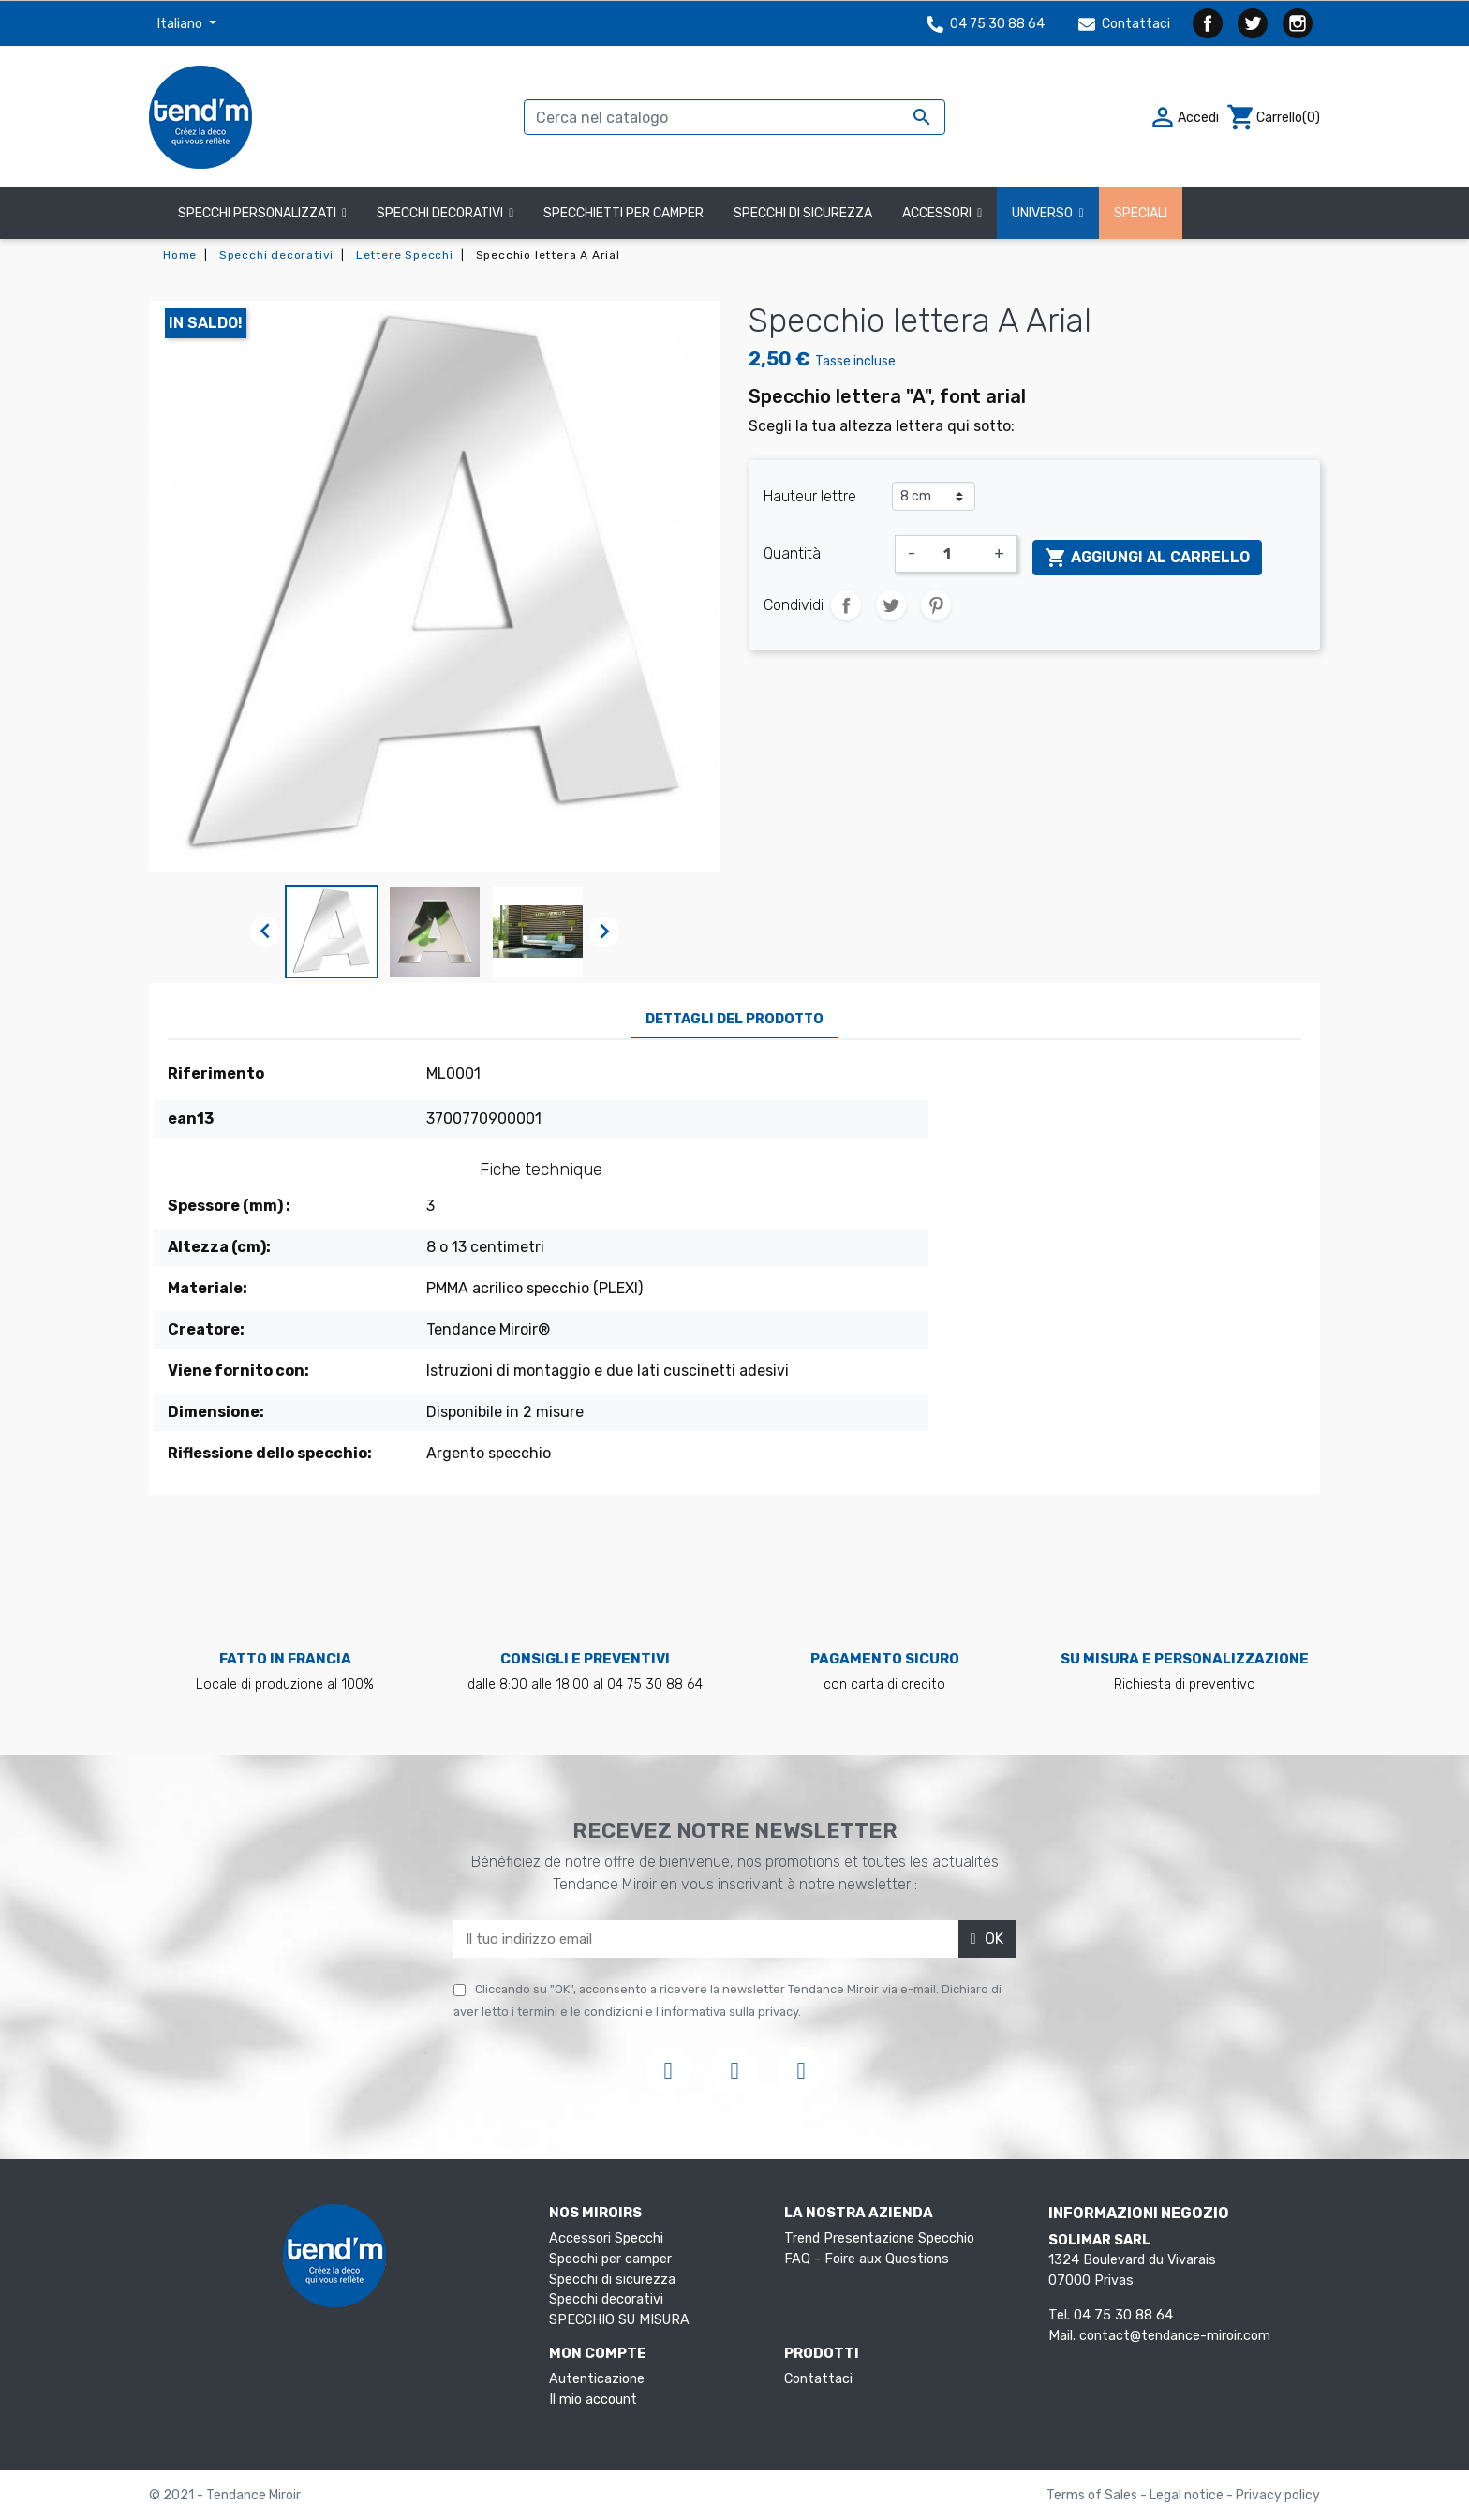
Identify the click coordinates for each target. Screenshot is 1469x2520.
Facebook (1208, 23)
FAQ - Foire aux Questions (866, 2259)
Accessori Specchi (606, 2238)
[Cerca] (734, 117)
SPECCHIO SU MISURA (619, 2320)
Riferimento (216, 1073)
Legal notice (1188, 2495)
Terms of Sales (1093, 2495)
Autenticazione (597, 2379)
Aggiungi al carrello (1147, 557)
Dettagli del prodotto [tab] (734, 1019)
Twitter (1253, 23)
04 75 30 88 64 (986, 24)
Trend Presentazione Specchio (879, 2238)
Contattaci (1124, 24)
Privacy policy (1278, 2495)
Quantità (792, 553)
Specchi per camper (610, 2259)
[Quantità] (955, 554)
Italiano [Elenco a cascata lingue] (181, 24)
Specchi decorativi (606, 2299)
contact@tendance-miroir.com (1174, 2336)
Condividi (846, 605)
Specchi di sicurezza (612, 2280)
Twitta (891, 605)
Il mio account (593, 2400)
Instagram (1298, 23)
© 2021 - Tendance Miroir (225, 2495)
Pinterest (936, 605)
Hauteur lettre (810, 496)
